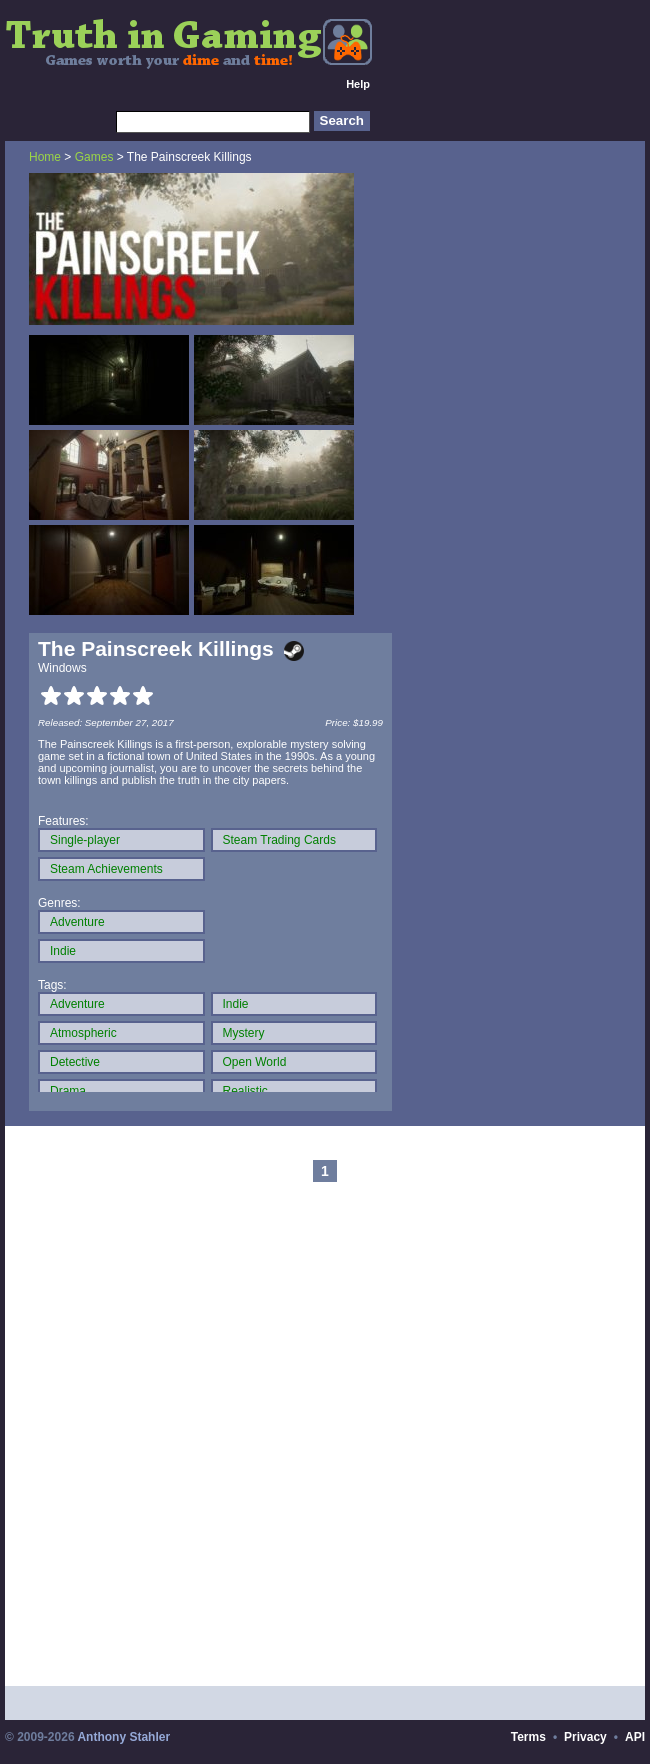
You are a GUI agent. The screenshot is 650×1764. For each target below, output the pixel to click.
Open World (255, 1062)
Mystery (244, 1033)
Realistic (245, 1091)
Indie (63, 951)
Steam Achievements (106, 869)
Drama (68, 1091)
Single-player (85, 840)
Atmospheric (83, 1033)
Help (358, 84)
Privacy (585, 1737)
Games (94, 157)
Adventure (77, 922)
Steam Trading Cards (279, 840)
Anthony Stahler (123, 1737)
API (635, 1737)
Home (45, 157)
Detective (75, 1062)
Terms (528, 1737)
